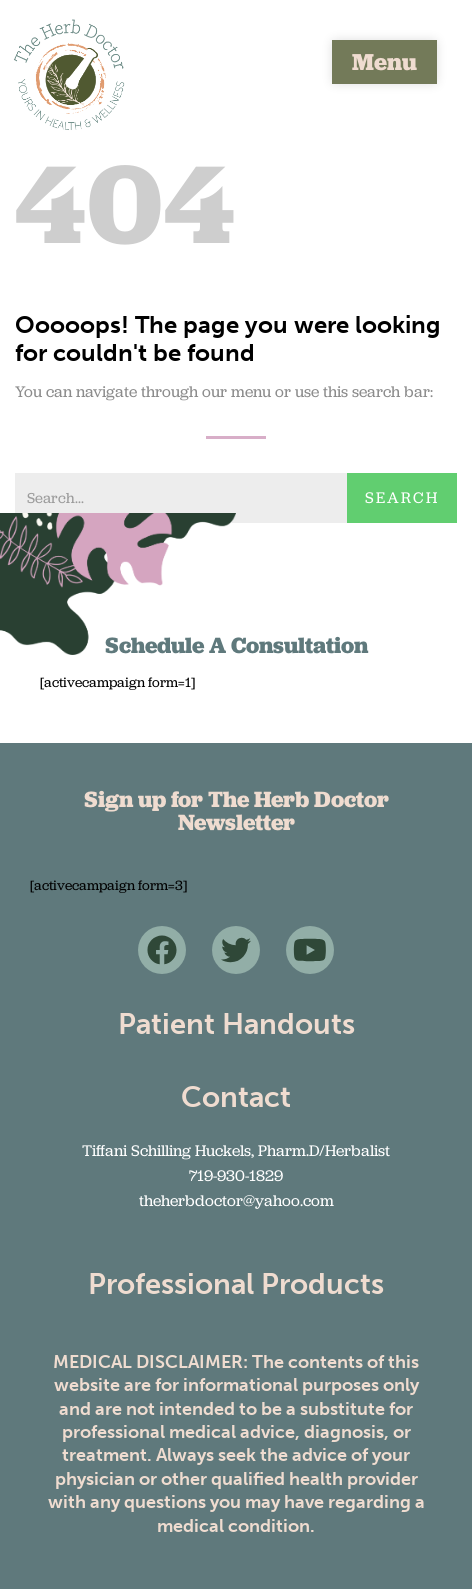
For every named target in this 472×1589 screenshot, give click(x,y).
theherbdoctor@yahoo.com (236, 1200)
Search (402, 497)
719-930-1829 (236, 1175)
